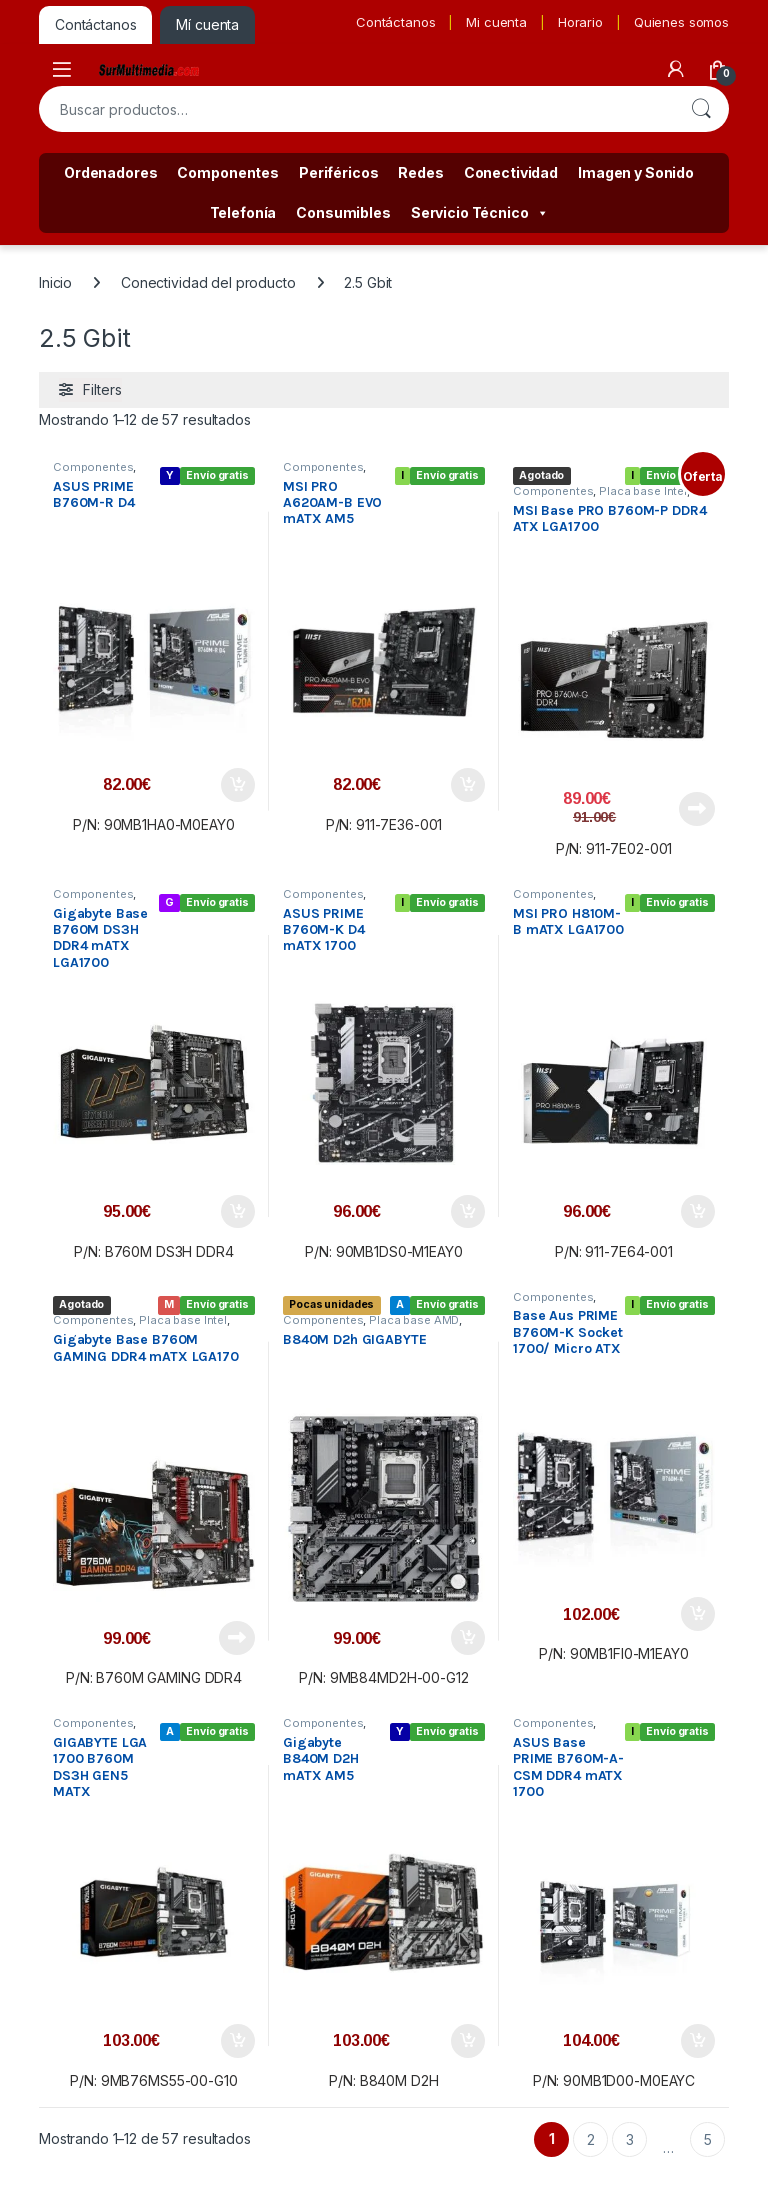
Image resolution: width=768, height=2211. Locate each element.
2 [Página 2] (591, 2139)
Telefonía (243, 212)
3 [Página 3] (630, 2139)
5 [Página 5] (708, 2139)
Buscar (701, 109)
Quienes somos (681, 22)
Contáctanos (395, 22)
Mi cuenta (496, 22)
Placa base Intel (643, 491)
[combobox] (356, 109)
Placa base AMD (414, 1320)
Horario (580, 22)
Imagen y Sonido (636, 172)
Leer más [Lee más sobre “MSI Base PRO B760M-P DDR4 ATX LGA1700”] (697, 809)
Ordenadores (110, 172)
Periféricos (338, 172)
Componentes (227, 172)
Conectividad (511, 172)
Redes (420, 172)
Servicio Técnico (480, 213)
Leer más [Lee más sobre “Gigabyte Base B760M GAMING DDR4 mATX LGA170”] (237, 1638)
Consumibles (343, 212)
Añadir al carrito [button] (238, 785)
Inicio (55, 282)
